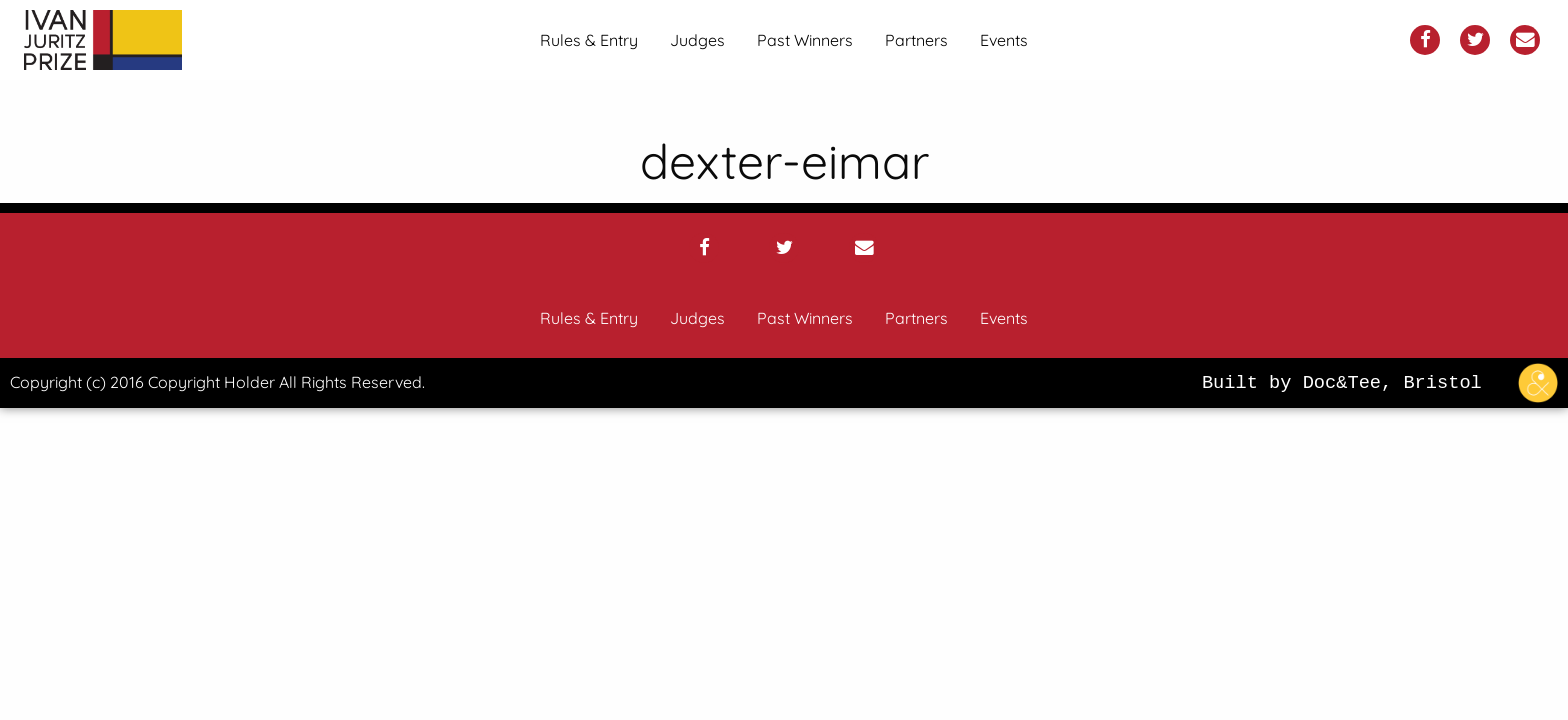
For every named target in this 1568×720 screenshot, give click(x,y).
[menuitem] (589, 40)
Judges (697, 40)
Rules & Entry (589, 40)
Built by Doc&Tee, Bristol (1385, 383)
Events (1004, 40)
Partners (916, 40)
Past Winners (805, 40)
